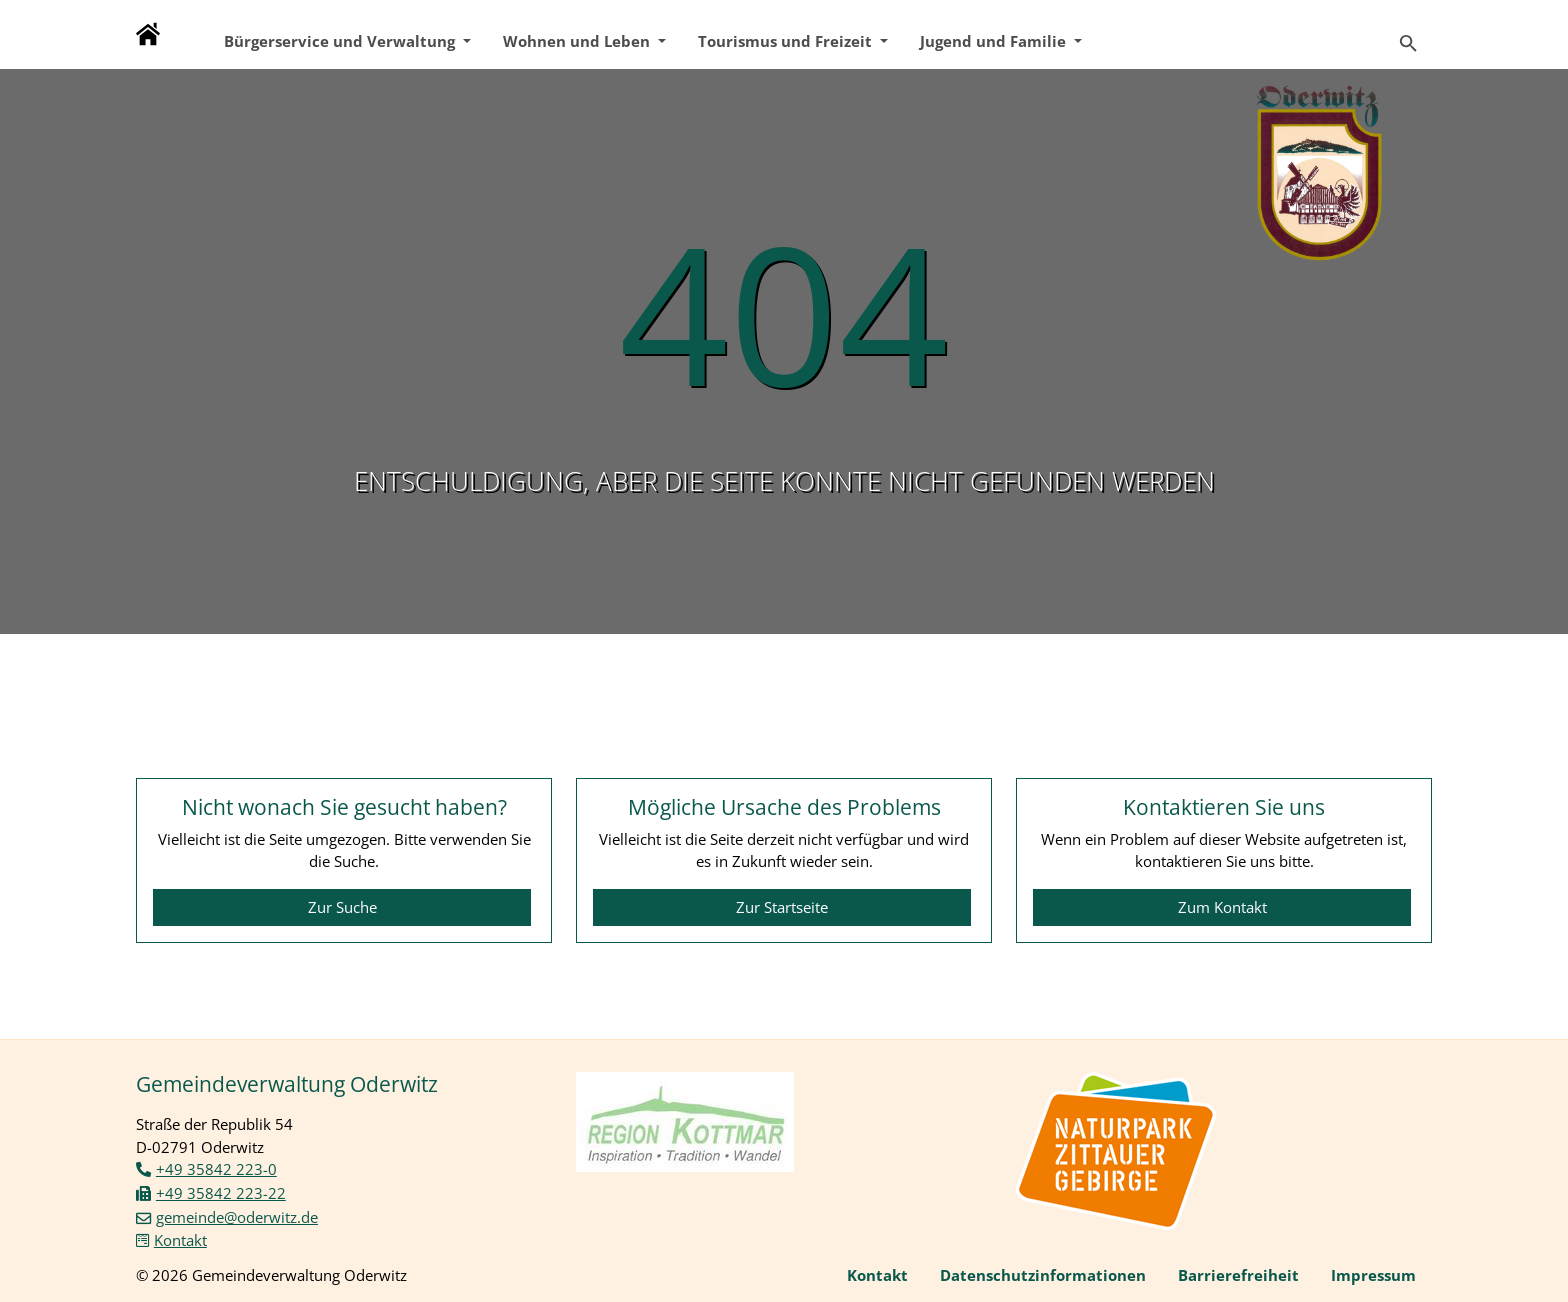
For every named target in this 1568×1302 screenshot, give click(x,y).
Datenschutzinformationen (1043, 1275)
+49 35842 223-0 (216, 1169)
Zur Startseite (782, 907)
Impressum (1373, 1275)
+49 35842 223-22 (221, 1193)
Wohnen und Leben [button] (578, 41)
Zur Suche (342, 907)
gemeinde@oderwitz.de (237, 1217)
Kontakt (180, 1240)
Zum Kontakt (1222, 907)
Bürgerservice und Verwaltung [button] (341, 41)
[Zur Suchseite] (1408, 34)
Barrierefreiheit (1238, 1275)
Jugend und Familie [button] (995, 41)
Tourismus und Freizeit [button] (787, 41)
